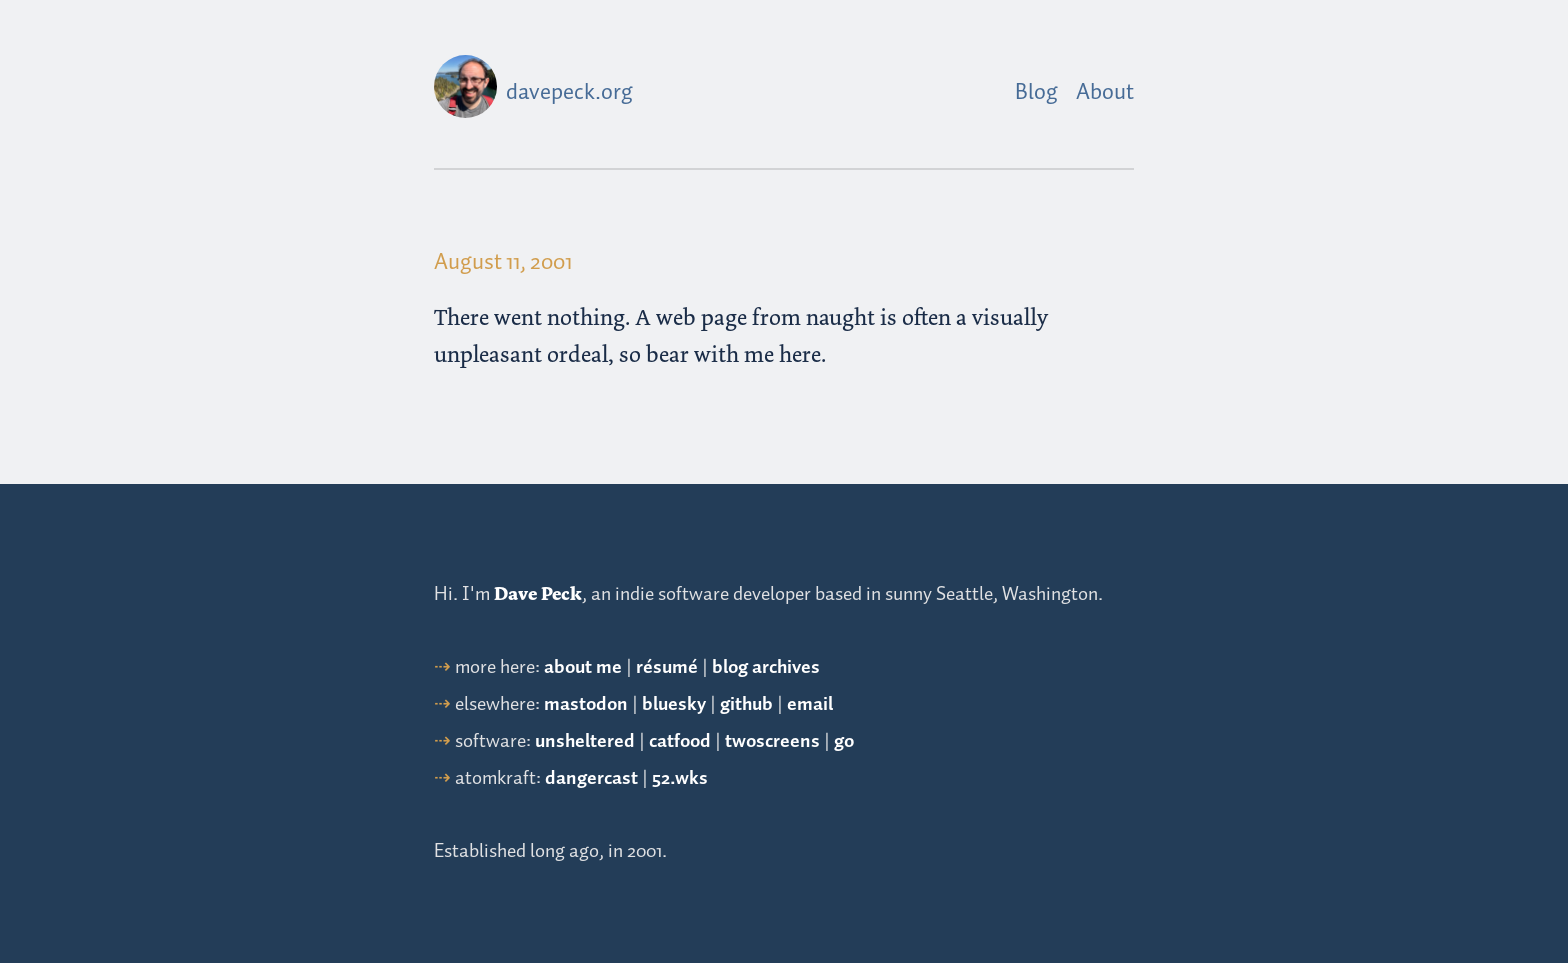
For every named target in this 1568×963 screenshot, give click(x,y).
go (844, 741)
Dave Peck (538, 594)
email (810, 704)
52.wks (680, 778)
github (746, 704)
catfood (680, 741)
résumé (667, 667)
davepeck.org (569, 93)
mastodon (586, 704)
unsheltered (585, 741)
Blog (1036, 93)
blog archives (766, 667)
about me (583, 667)
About (1105, 93)
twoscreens (772, 741)
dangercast (591, 778)
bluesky (674, 704)
